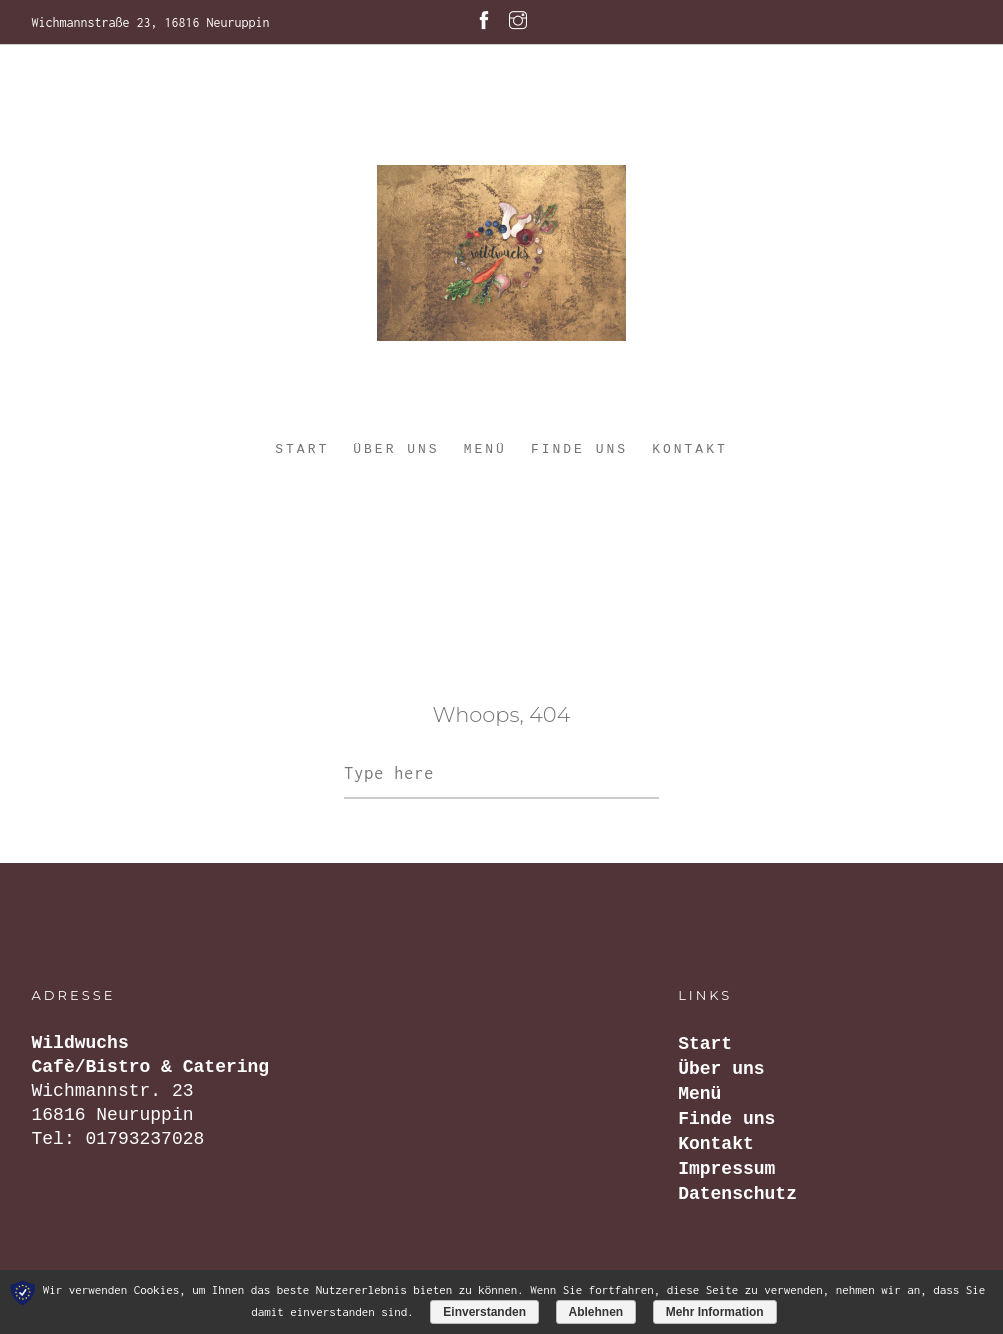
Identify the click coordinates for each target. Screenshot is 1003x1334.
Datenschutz (737, 1194)
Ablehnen (596, 1312)
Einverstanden (484, 1312)
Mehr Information (715, 1312)
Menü (485, 449)
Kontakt (690, 449)
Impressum (726, 1169)
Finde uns (579, 449)
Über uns (396, 449)
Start (302, 449)
